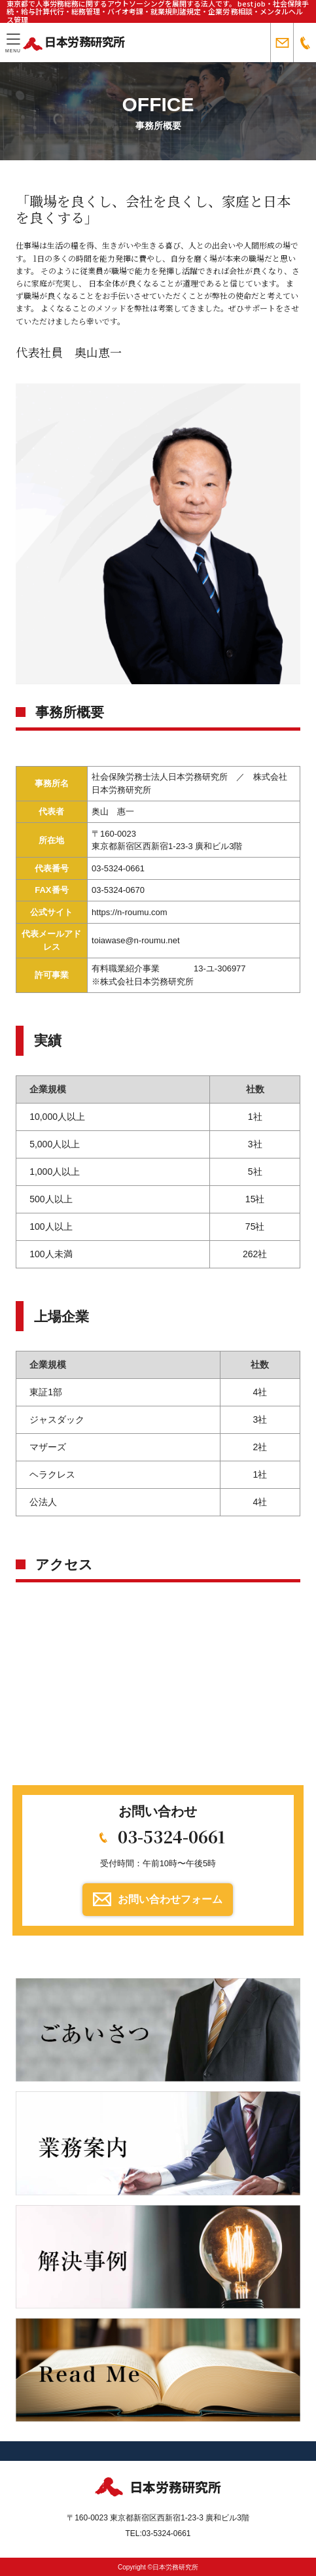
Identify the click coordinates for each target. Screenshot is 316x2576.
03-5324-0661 (171, 1836)
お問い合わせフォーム (170, 1899)
